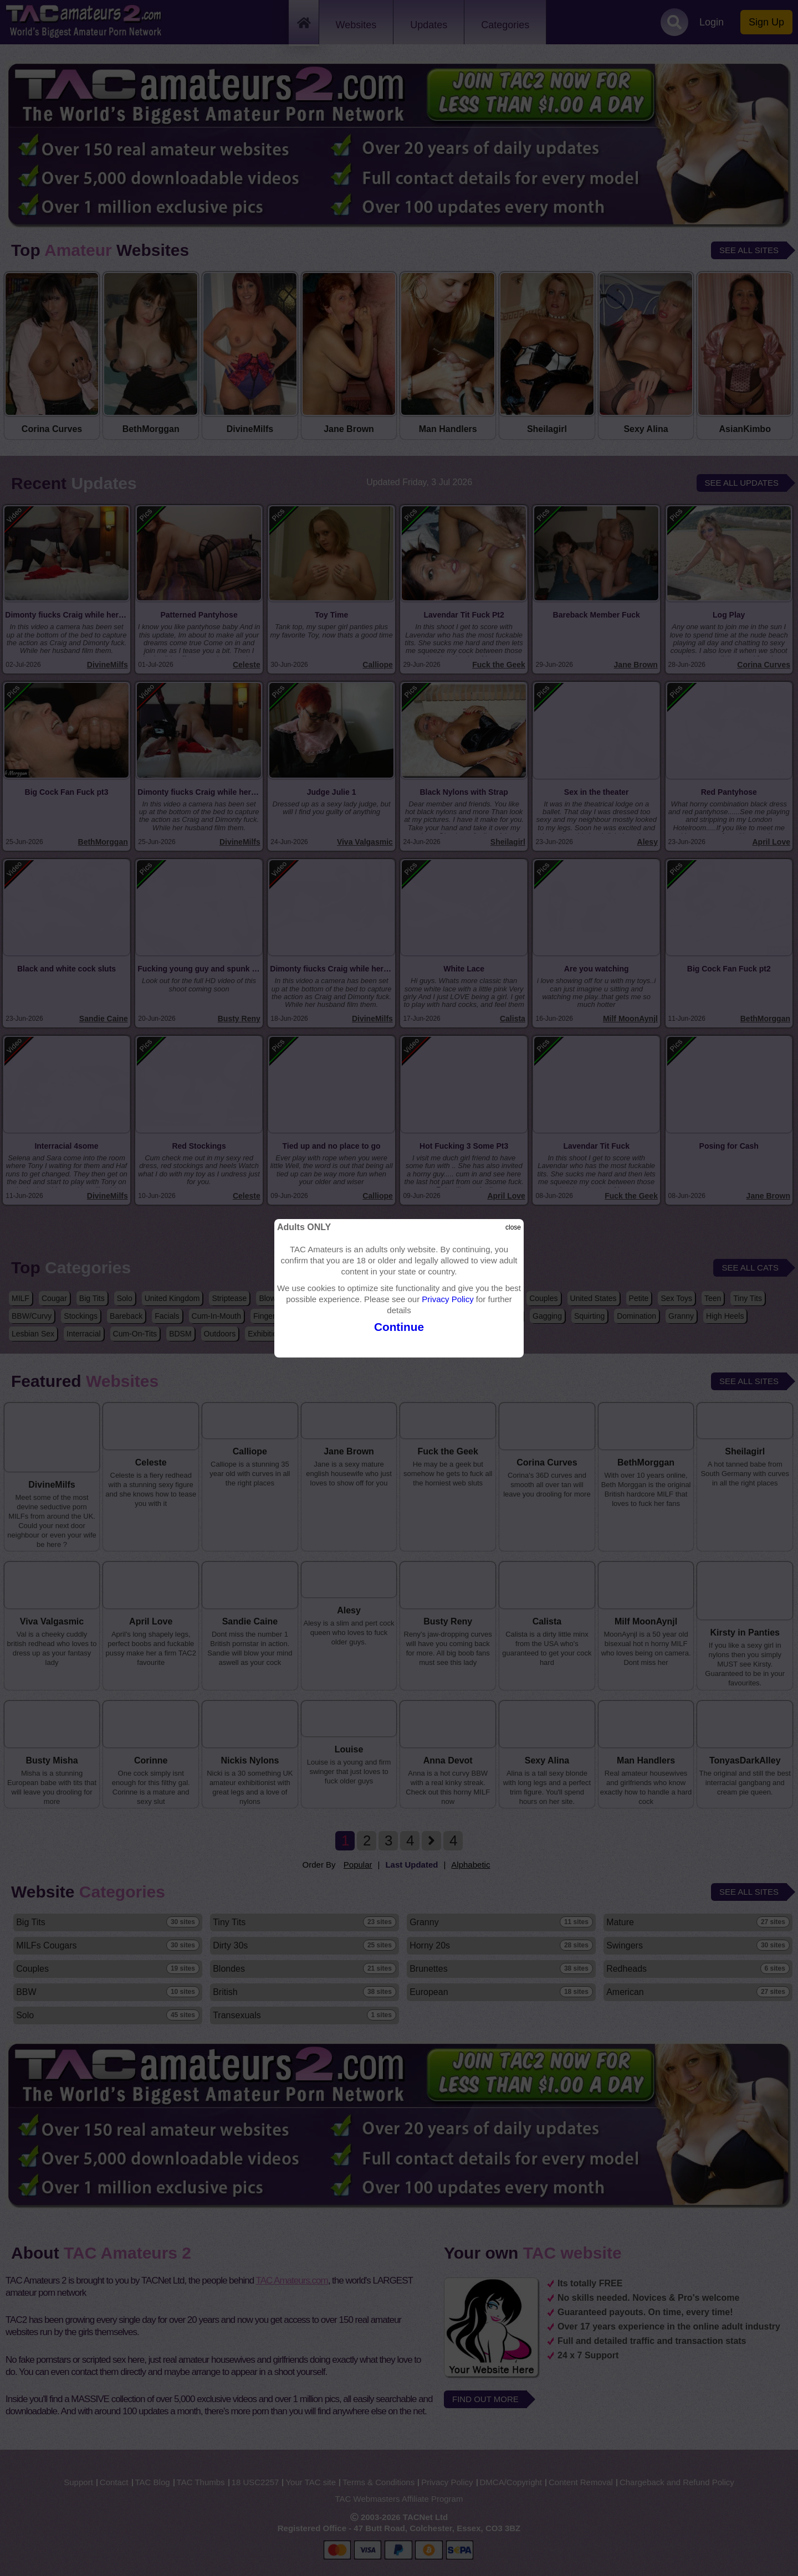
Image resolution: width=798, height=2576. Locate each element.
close (513, 1227)
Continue (399, 1326)
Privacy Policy (447, 1299)
